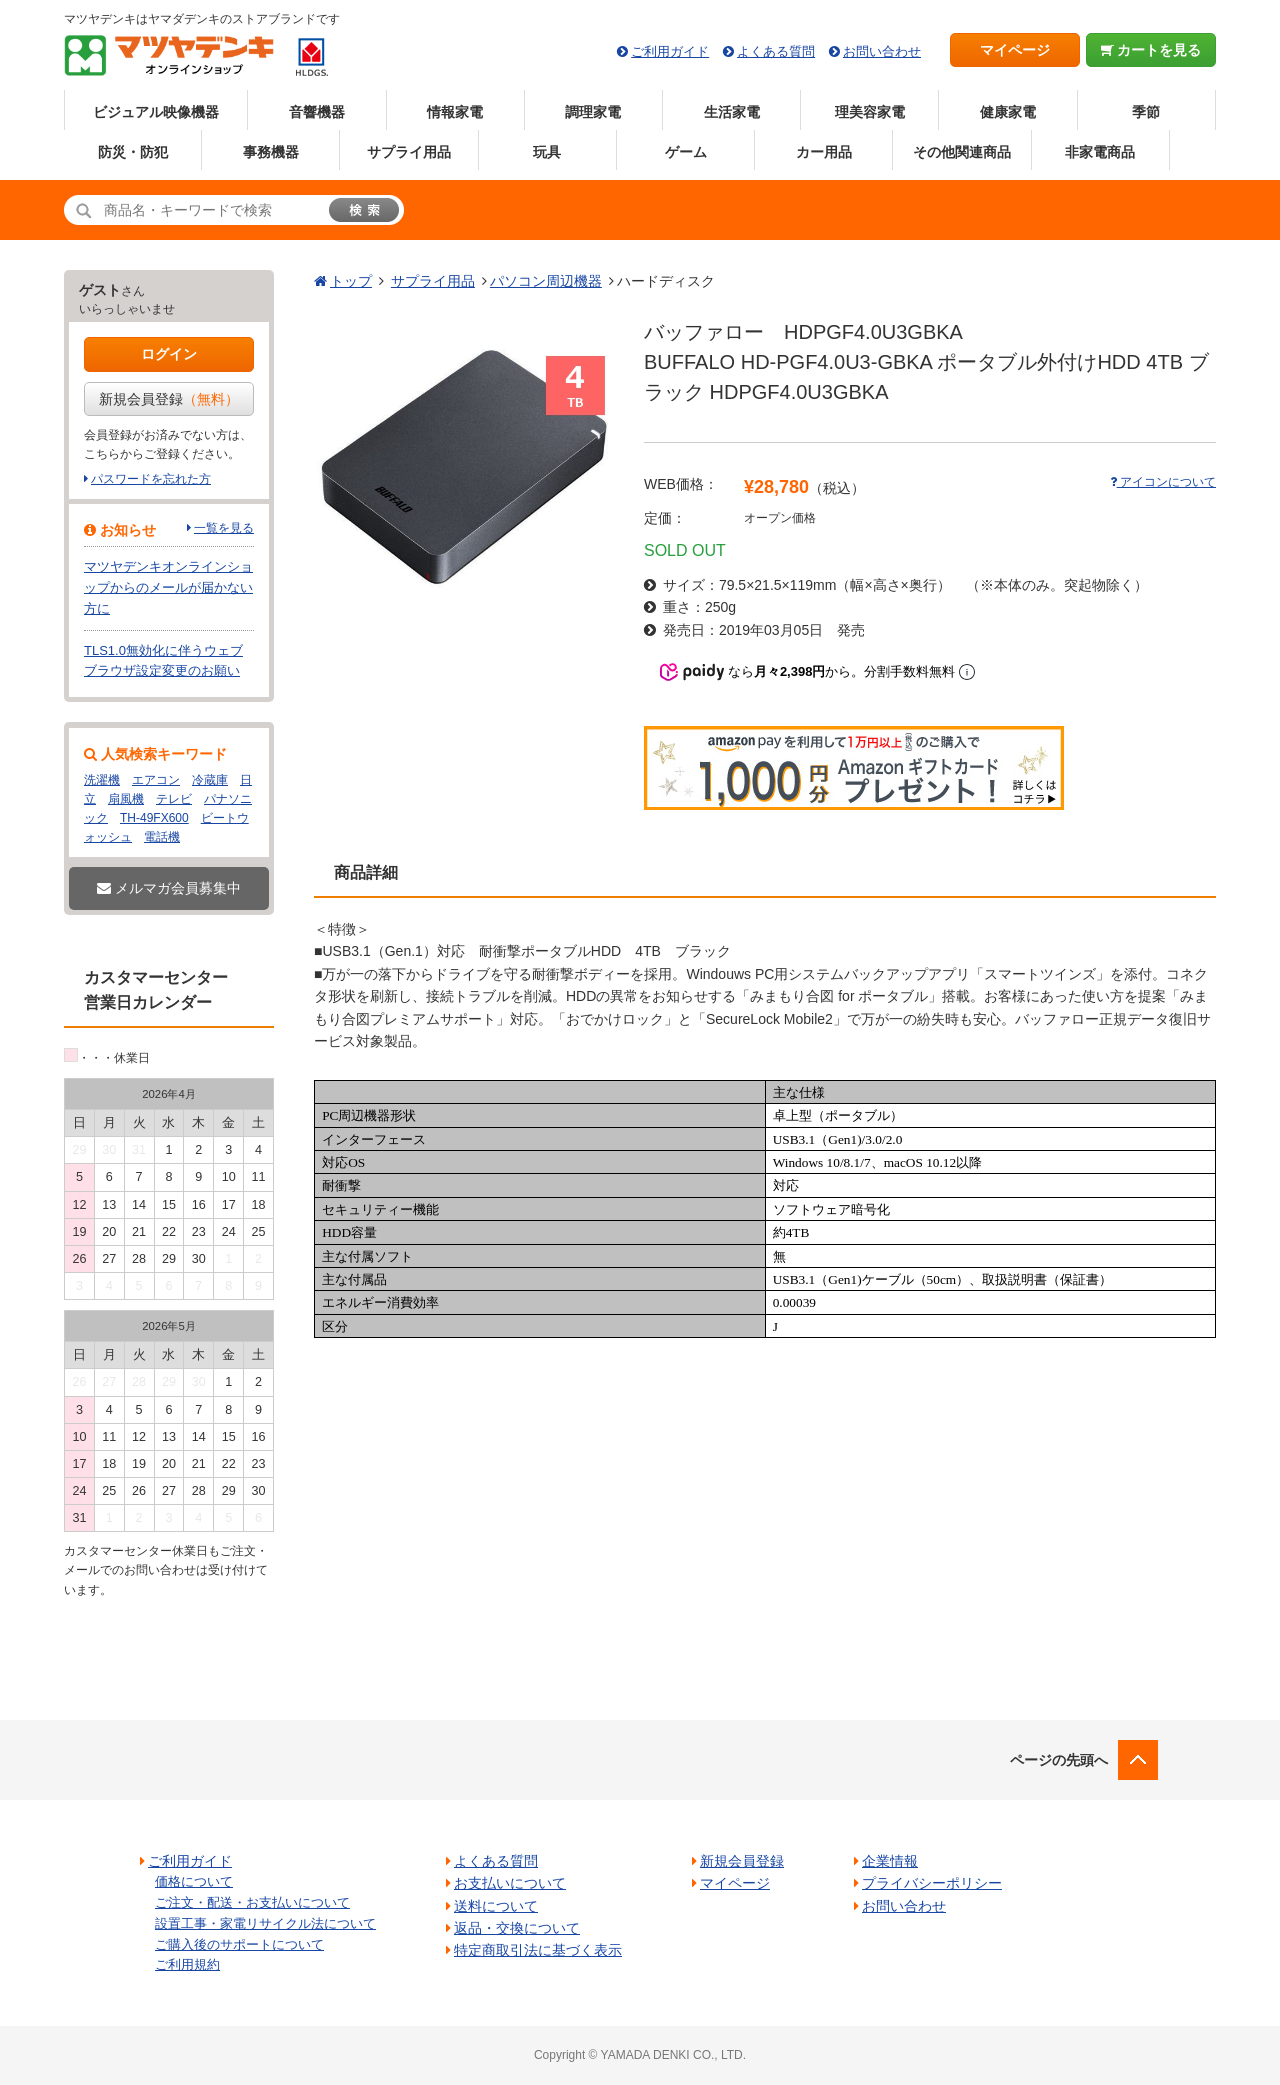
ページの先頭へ (1059, 1760)
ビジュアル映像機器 (156, 112)
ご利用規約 (187, 1964)
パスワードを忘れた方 (151, 479)
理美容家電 (870, 112)
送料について (496, 1906)
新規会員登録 (169, 399)
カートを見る (1151, 50)
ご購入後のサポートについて (239, 1944)
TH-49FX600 (154, 818)
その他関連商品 (962, 152)
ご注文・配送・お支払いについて (252, 1902)
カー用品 (824, 152)
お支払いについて (510, 1883)
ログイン (169, 354)
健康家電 (1008, 112)
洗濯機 (102, 780)
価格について (194, 1881)
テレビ (174, 799)
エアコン (156, 780)
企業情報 (890, 1861)
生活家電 (732, 112)
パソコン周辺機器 (546, 281)
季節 (1146, 112)
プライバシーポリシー (932, 1883)
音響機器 (317, 112)
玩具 (547, 152)
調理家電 (593, 112)
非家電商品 (1100, 152)
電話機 (162, 837)
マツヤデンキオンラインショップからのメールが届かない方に (168, 587)
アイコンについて (1163, 482)
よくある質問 (776, 51)
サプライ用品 (409, 152)
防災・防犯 (133, 152)
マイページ (1015, 50)
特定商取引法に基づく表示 (538, 1950)
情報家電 (455, 112)
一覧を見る (224, 528)
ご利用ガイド (670, 51)
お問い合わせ (882, 51)
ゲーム (686, 152)
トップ (351, 281)
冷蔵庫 (210, 780)
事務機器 (271, 152)
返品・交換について (517, 1928)
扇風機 (126, 799)
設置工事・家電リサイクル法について (265, 1923)
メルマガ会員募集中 (169, 888)
